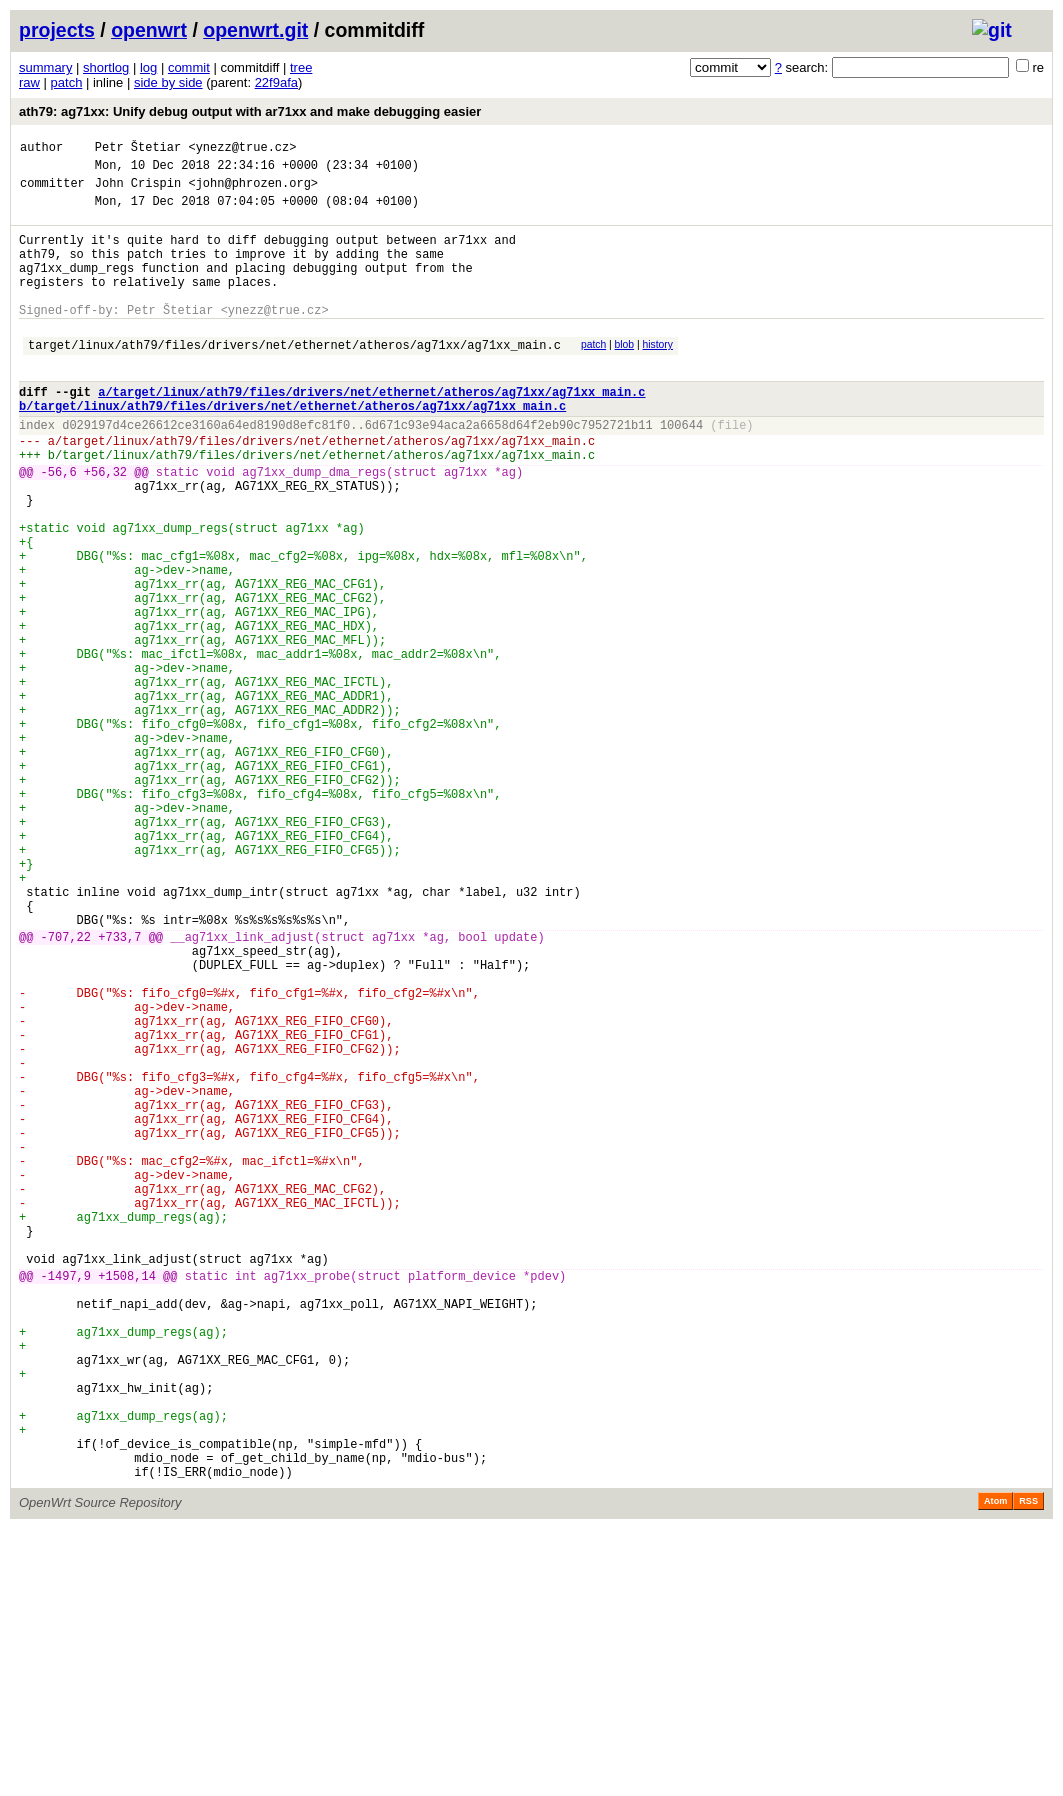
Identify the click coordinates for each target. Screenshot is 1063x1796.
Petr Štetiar (138, 149)
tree (301, 67)
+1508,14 (127, 1500)
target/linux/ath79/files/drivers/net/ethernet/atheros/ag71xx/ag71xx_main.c (294, 377)
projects (57, 30)
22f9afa (276, 82)
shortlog (106, 67)
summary (45, 67)
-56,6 (59, 525)
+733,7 (119, 1089)
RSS (1028, 1768)
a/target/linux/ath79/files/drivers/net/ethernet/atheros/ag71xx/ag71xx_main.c (371, 430)
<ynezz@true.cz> (242, 149)
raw (29, 82)
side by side (168, 82)
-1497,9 (66, 1500)
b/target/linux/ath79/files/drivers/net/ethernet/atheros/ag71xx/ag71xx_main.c (292, 447)
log (148, 67)
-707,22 (66, 1089)
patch (67, 82)
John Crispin (138, 191)
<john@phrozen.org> (253, 191)
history (657, 374)
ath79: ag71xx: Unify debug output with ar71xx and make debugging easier (250, 111)
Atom (995, 1768)
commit (189, 67)
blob (625, 374)
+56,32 (105, 525)
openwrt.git (255, 30)
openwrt (149, 30)
